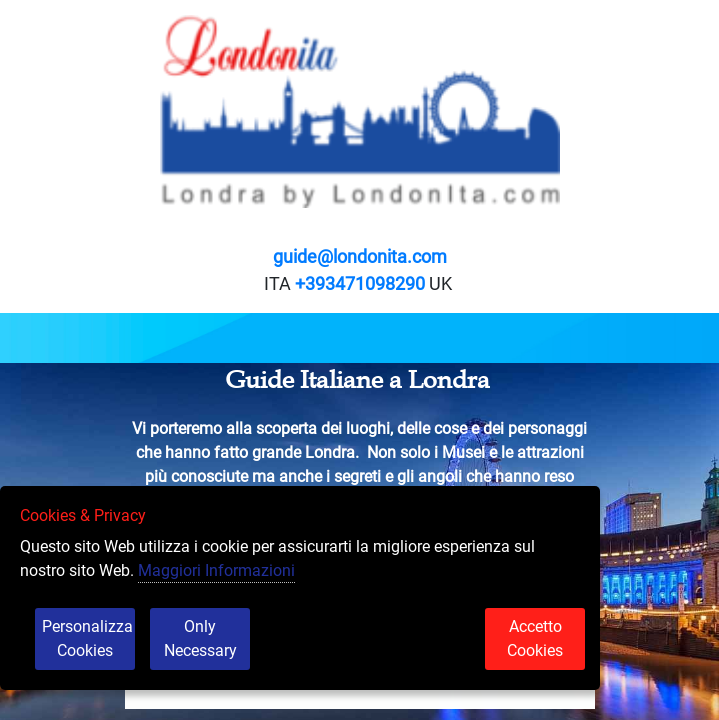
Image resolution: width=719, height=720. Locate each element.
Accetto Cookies (535, 638)
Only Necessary (200, 638)
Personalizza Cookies (87, 638)
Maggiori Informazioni (216, 570)
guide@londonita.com (360, 256)
